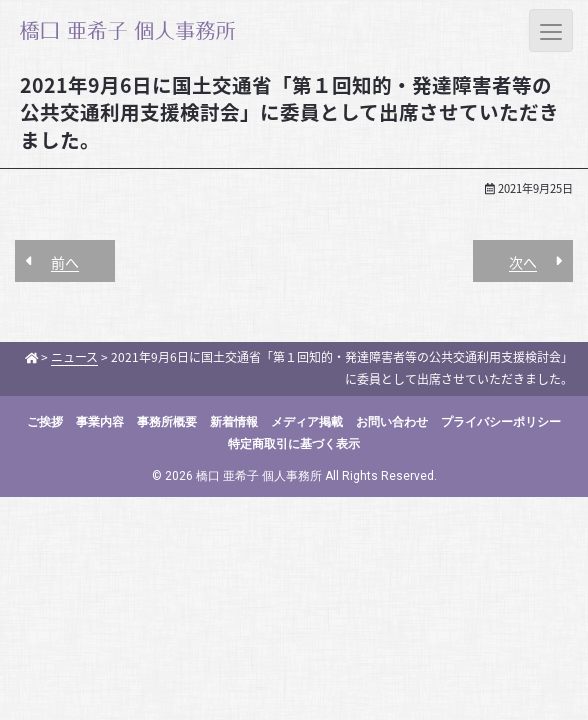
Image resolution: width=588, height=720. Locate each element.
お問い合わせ (392, 422)
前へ (65, 262)
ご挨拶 (45, 422)
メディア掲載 (307, 422)
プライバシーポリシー (501, 422)
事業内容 (100, 422)
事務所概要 (167, 422)
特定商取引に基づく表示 (294, 444)
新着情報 (234, 422)
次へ (523, 262)
